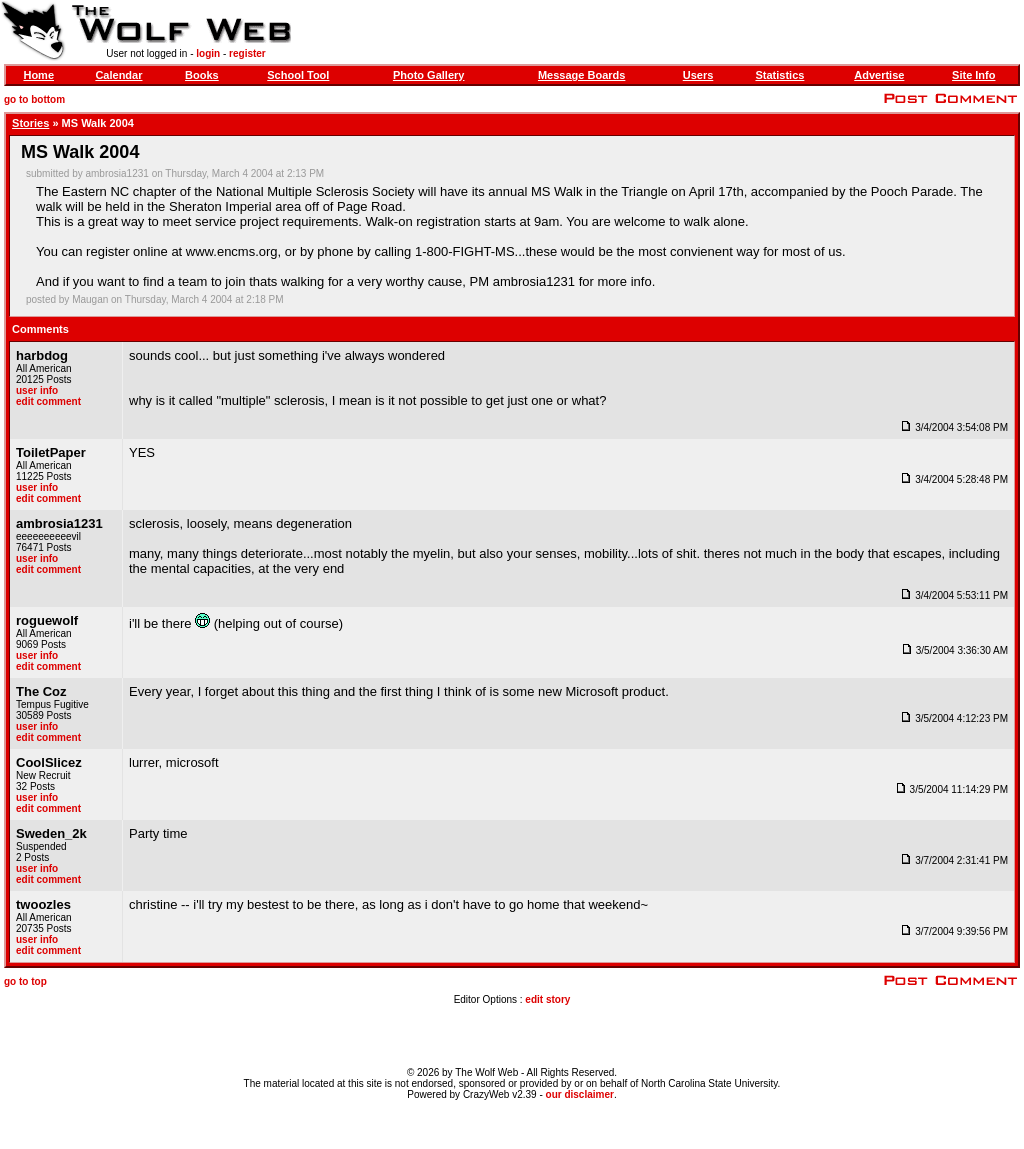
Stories (30, 123)
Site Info (973, 75)
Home (38, 75)
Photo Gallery (429, 75)
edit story (547, 999)
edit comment (48, 401)
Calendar (118, 75)
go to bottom (34, 99)
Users (698, 75)
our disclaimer (580, 1094)
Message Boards (581, 75)
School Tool (298, 75)
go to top (25, 981)
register (247, 53)
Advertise (879, 75)
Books (202, 75)
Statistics (779, 75)
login (208, 53)
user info (37, 390)
